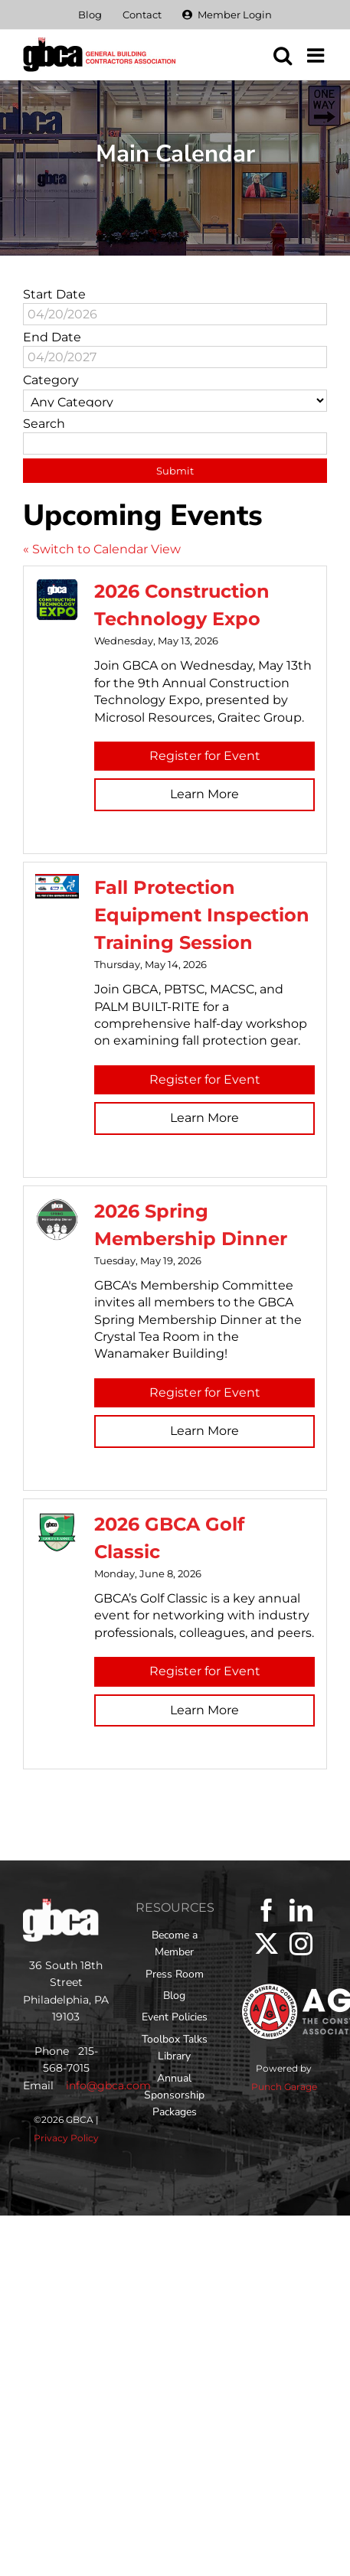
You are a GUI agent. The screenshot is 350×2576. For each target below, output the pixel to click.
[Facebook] (266, 1910)
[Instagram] (300, 1943)
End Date (52, 337)
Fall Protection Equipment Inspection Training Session (201, 915)
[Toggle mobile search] (282, 55)
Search (44, 423)
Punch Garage (284, 2086)
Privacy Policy (66, 2138)
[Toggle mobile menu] (317, 55)
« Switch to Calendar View (102, 549)
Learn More (204, 794)
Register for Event (204, 755)
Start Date (54, 294)
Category (51, 380)
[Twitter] (266, 1943)
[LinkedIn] (300, 1910)
